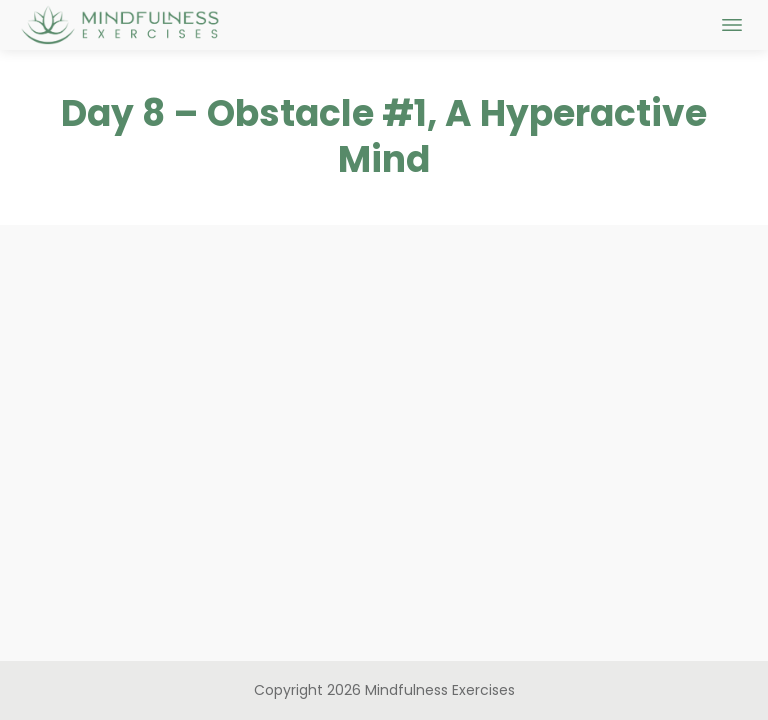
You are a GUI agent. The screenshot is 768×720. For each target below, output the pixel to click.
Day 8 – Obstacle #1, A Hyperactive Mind (384, 137)
